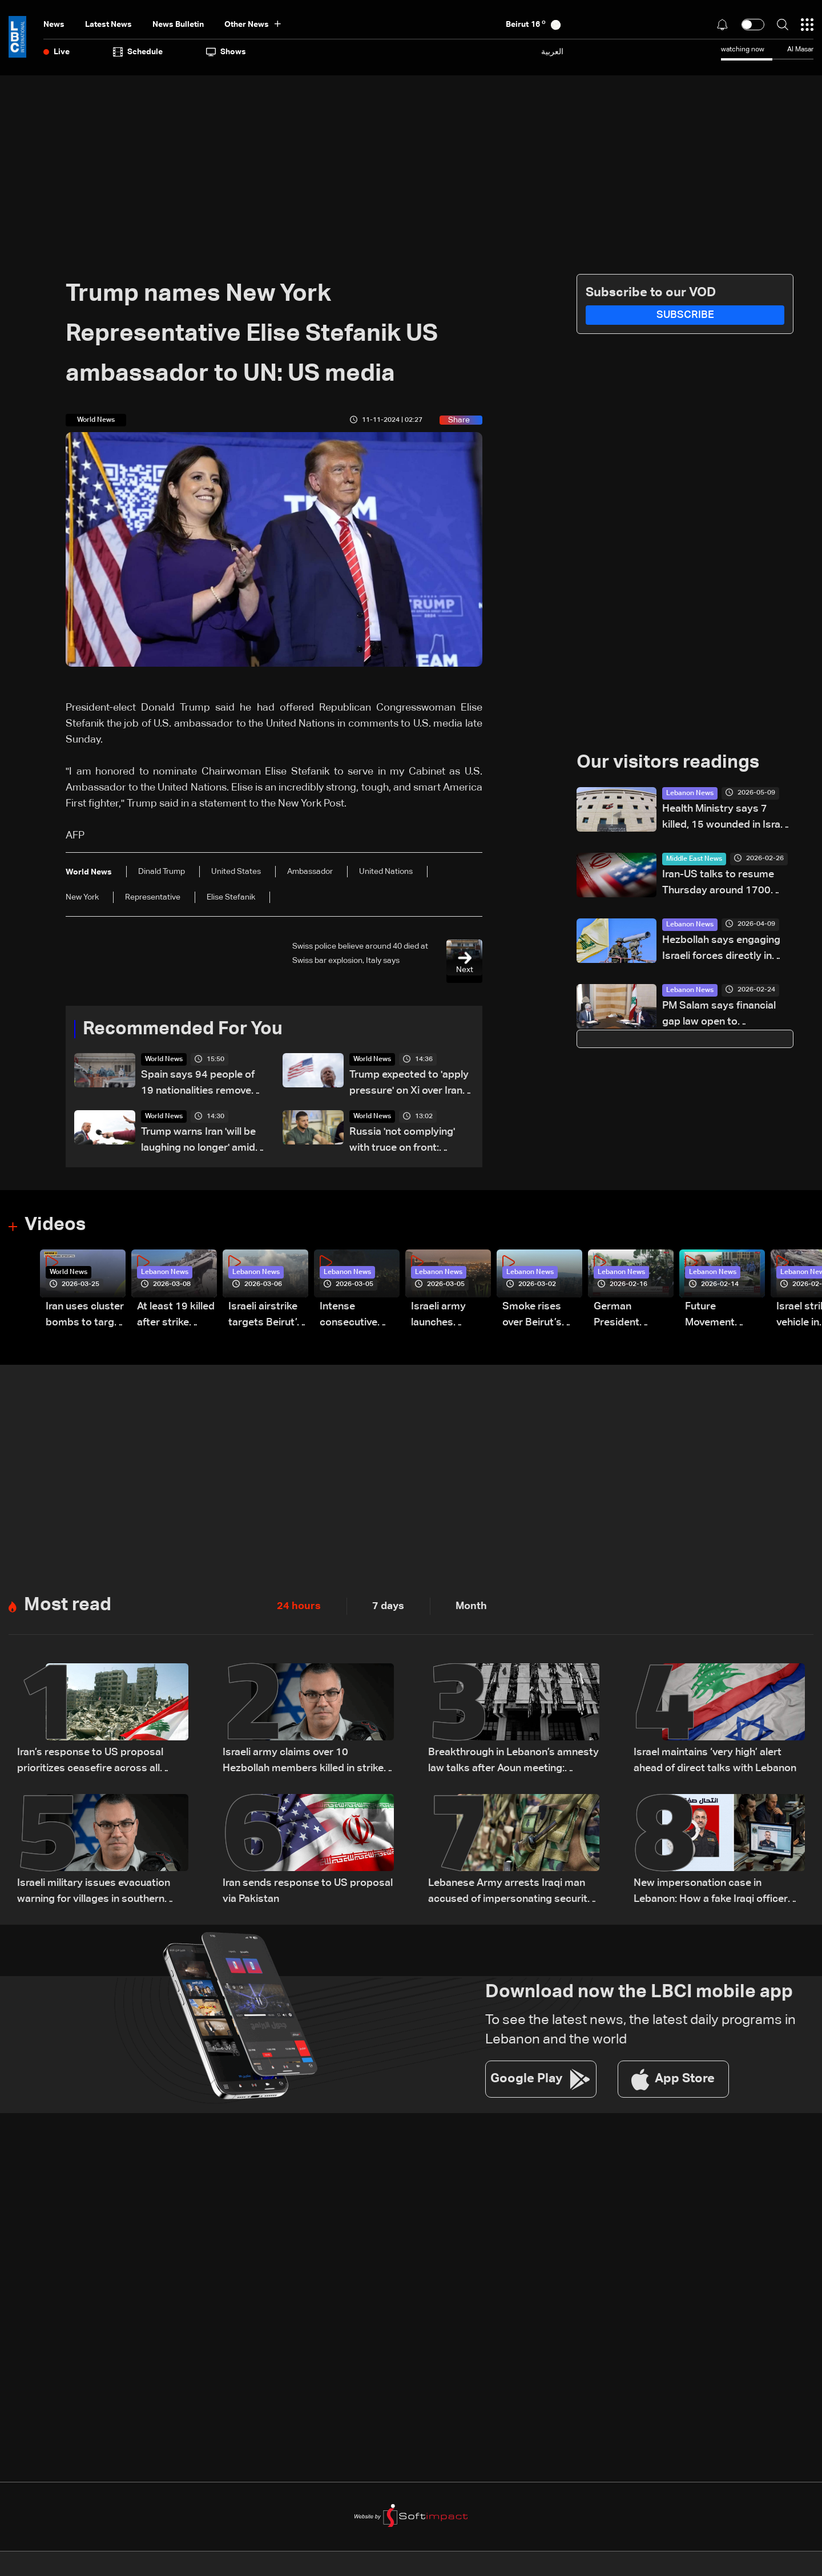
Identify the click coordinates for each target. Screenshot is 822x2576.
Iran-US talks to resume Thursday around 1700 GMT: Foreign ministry (718, 883)
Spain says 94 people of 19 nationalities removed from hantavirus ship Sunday (199, 1084)
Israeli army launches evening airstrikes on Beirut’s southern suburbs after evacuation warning (443, 1316)
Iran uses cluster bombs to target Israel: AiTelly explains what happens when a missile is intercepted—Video (85, 1316)
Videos (55, 1226)
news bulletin (178, 25)
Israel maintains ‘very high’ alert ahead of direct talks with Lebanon (715, 1761)
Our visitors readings (668, 763)
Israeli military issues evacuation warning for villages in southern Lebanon (93, 1893)
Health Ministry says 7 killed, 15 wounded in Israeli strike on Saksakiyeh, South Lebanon (727, 818)
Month (471, 1607)
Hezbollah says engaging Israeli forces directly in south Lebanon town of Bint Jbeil (727, 949)
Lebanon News (690, 793)
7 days (388, 1607)
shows (226, 52)
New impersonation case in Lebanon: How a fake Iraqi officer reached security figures (711, 1893)
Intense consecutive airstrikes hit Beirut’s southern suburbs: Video (355, 1316)
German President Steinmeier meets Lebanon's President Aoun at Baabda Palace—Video (630, 1316)
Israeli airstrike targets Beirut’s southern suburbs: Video (265, 1316)
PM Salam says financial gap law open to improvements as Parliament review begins (721, 1015)
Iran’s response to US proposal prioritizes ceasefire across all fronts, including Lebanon (90, 1762)
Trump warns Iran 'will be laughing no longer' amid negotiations (198, 1141)
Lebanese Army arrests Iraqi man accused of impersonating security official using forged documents (510, 1893)
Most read (67, 1606)
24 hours (299, 1607)
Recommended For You (183, 1030)
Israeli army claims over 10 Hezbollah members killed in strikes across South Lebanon (306, 1762)
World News (164, 1060)
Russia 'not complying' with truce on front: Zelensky (402, 1141)
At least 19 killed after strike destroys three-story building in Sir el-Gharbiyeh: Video (176, 1316)
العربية (552, 51)
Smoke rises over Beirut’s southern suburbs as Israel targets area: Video (534, 1316)
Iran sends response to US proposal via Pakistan (308, 1891)
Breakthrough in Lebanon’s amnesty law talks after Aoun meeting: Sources (513, 1762)
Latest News (108, 25)
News (54, 25)
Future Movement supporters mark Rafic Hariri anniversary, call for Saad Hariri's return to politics (724, 1316)
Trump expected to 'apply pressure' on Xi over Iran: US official (409, 1084)
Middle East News (694, 859)
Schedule (138, 52)
